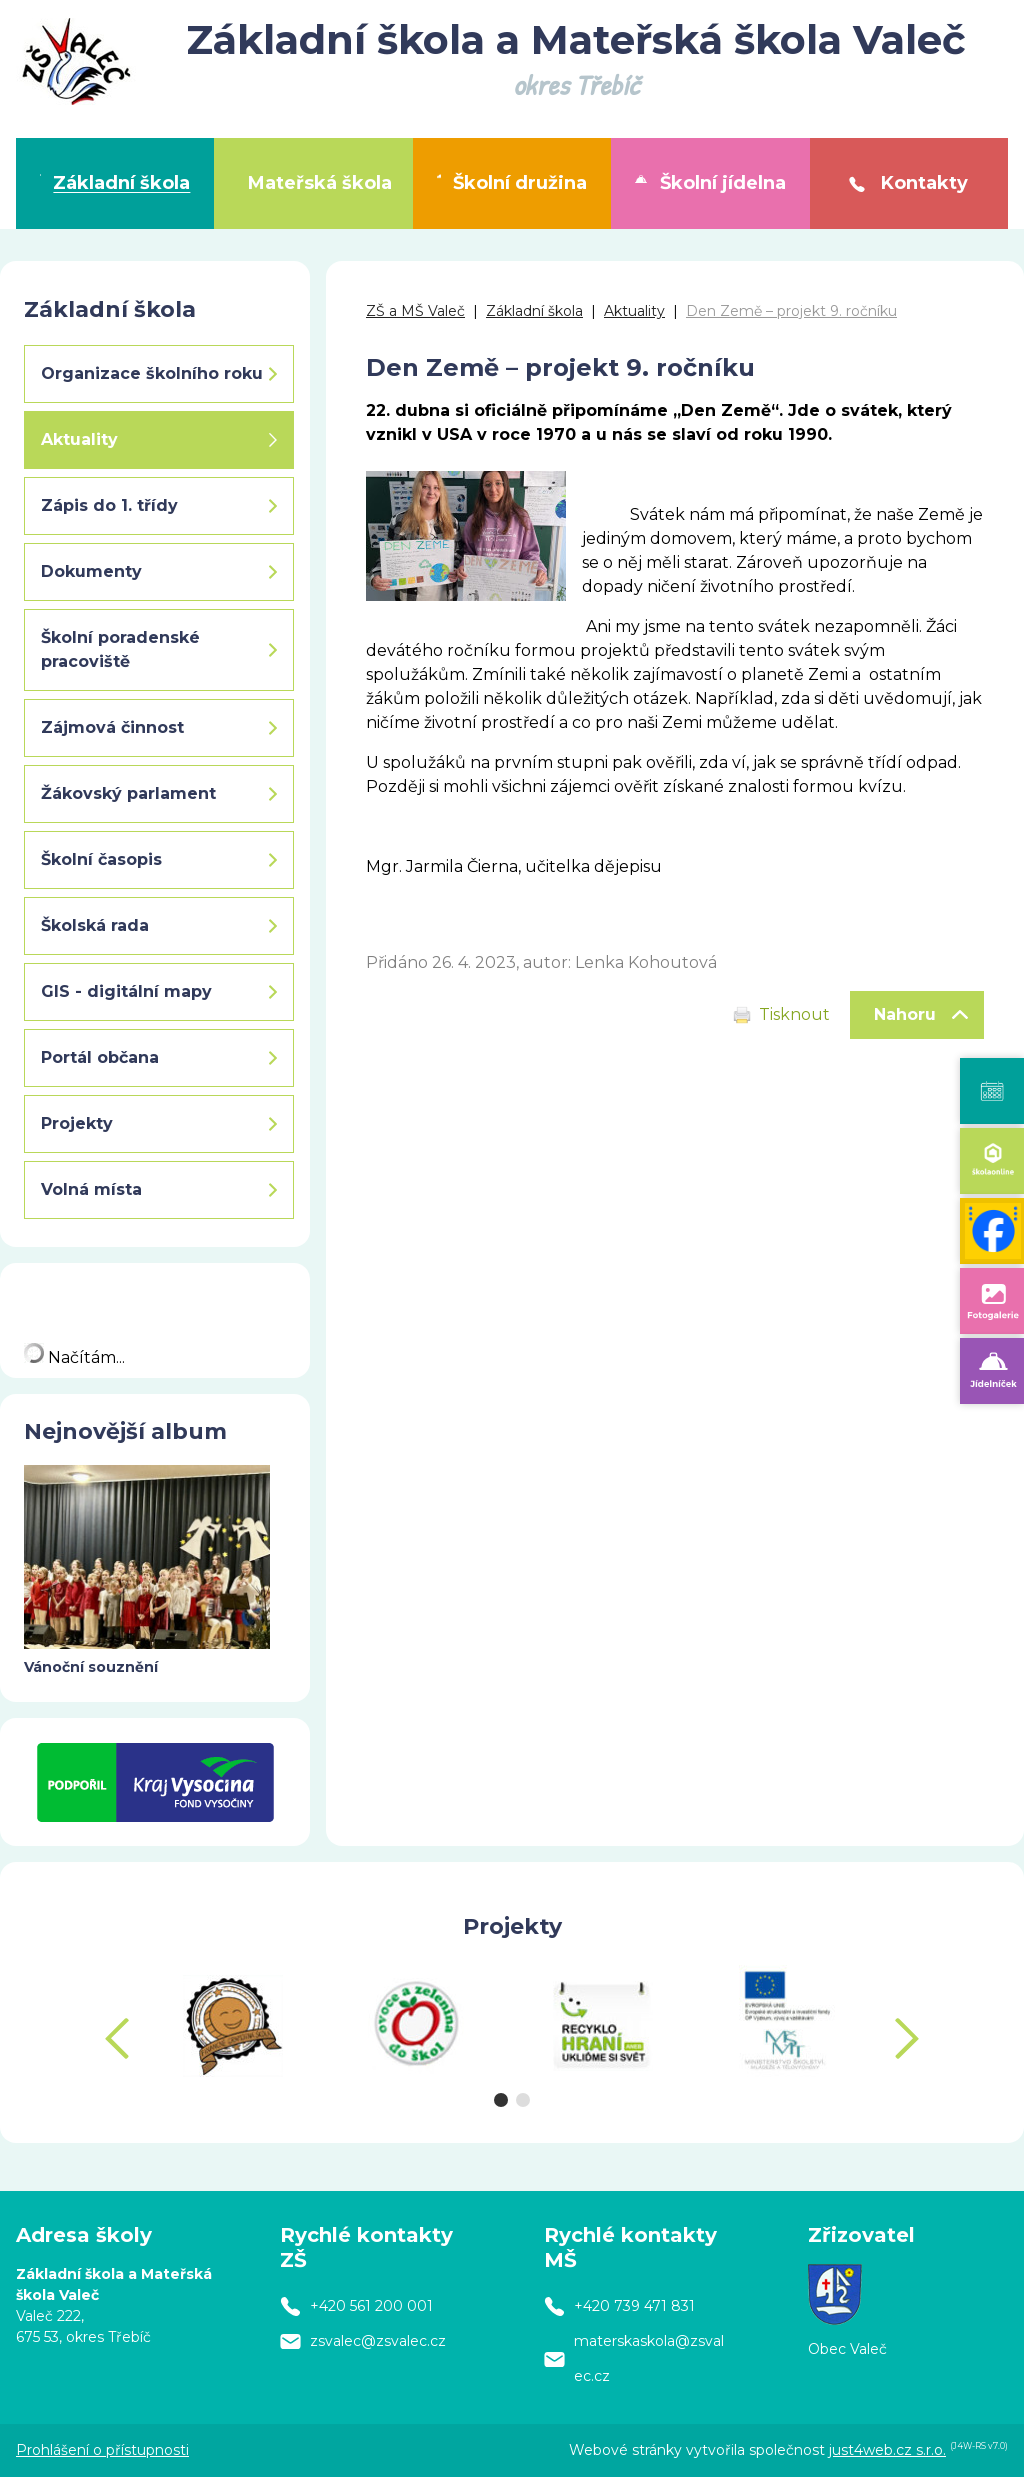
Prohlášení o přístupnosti (102, 2450)
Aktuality (634, 311)
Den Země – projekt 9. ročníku (791, 311)
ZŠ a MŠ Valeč (415, 311)
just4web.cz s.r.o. (887, 2450)
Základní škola (534, 311)
